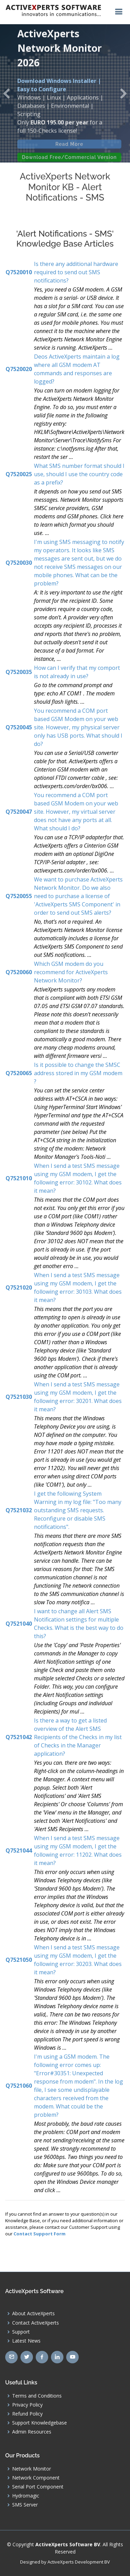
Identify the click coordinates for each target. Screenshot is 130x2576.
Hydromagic (25, 2495)
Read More (69, 148)
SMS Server (25, 2504)
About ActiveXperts (33, 2313)
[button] (6, 93)
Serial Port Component (37, 2486)
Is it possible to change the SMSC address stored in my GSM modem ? (78, 1073)
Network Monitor (31, 2468)
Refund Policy (27, 2413)
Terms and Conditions (37, 2395)
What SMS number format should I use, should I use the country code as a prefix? (79, 474)
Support (21, 2331)
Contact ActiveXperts (35, 2322)
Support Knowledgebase (39, 2422)
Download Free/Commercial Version (69, 162)
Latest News (26, 2340)
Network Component (36, 2477)
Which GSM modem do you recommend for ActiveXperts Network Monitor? (71, 972)
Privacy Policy (27, 2404)
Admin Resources (31, 2431)
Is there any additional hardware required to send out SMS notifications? (76, 272)
